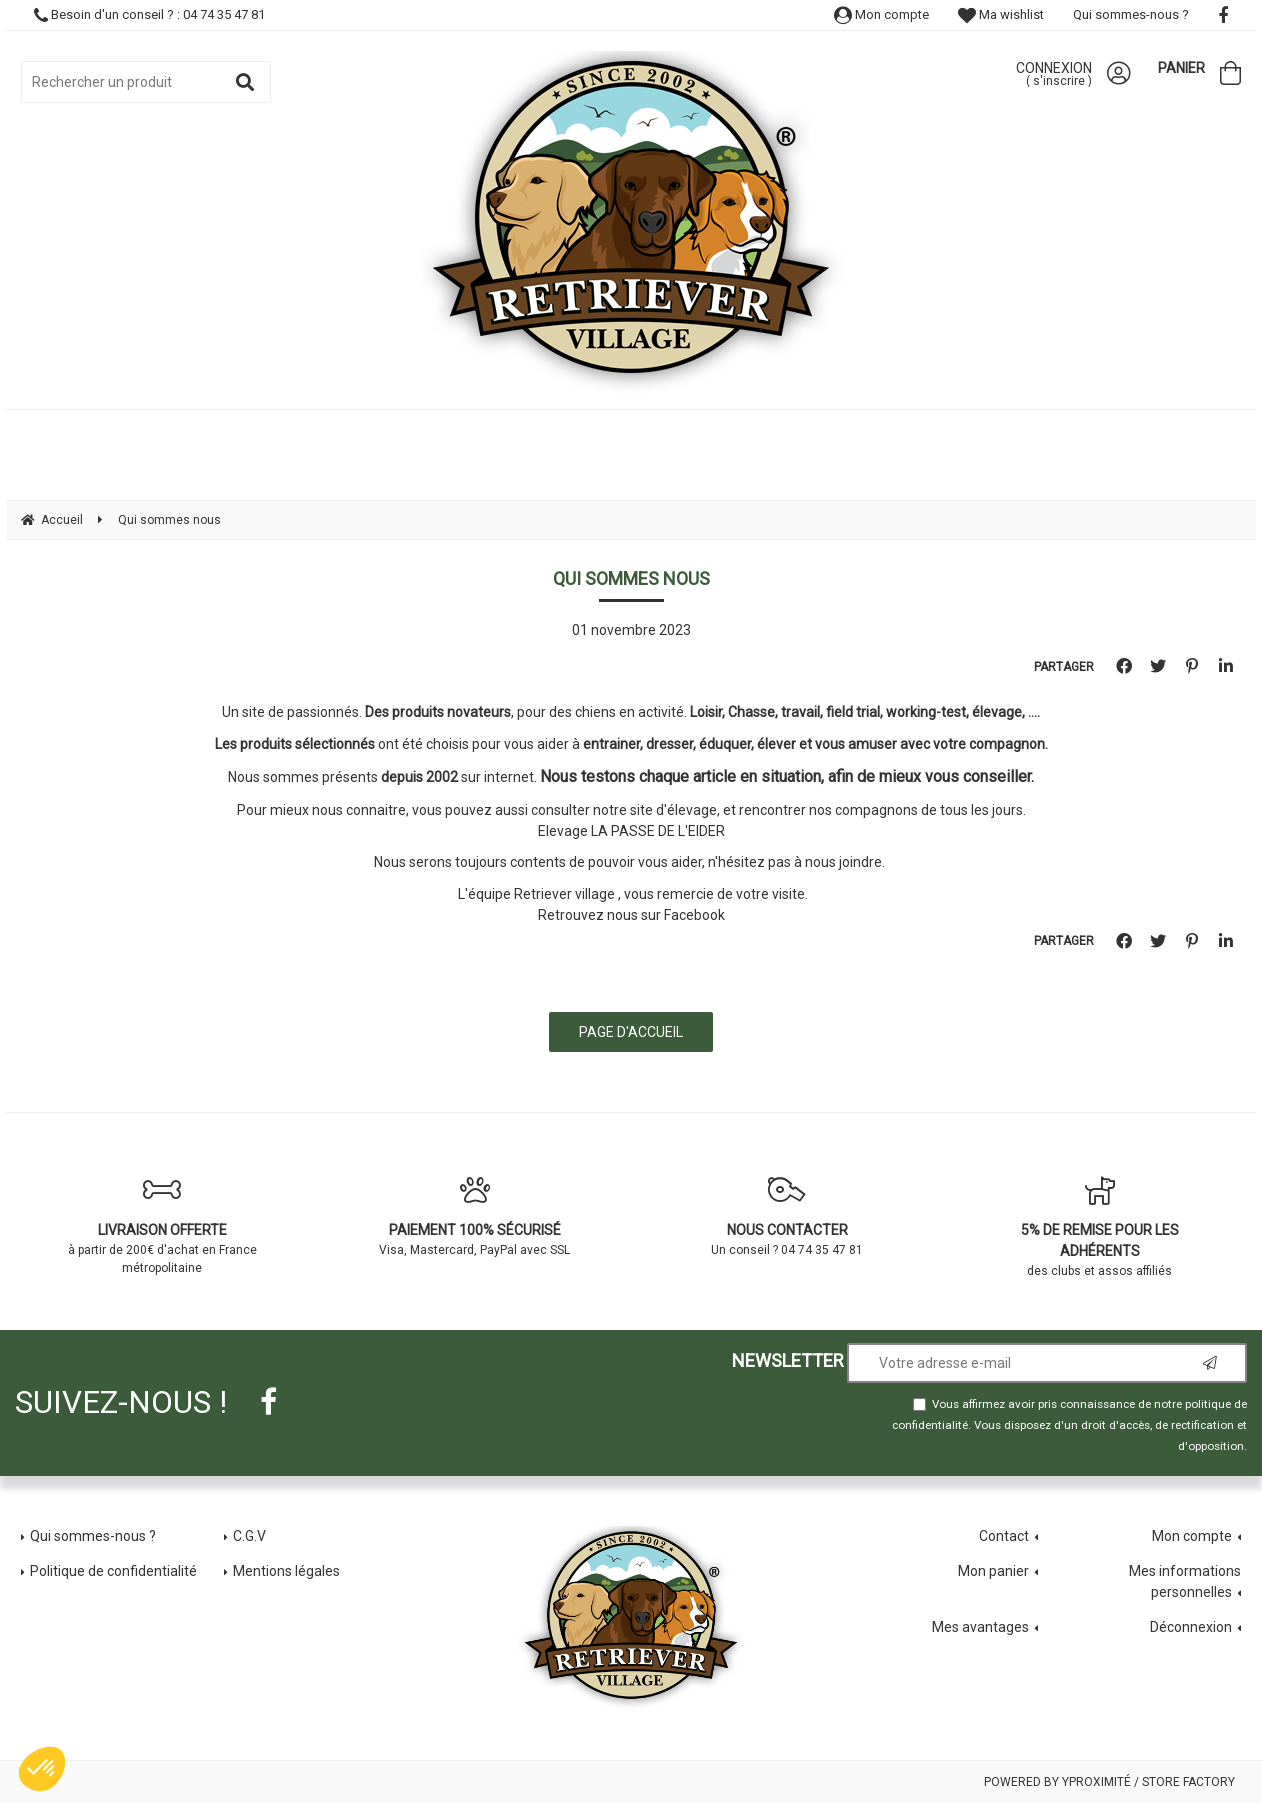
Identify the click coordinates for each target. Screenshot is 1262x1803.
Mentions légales (286, 1571)
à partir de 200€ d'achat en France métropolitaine (162, 1225)
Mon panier (993, 1571)
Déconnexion (1191, 1627)
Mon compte (881, 14)
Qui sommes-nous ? (1131, 14)
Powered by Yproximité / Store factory (1109, 1782)
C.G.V (249, 1536)
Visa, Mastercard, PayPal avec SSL (475, 1216)
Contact (1004, 1536)
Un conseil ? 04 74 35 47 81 (787, 1216)
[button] (42, 1769)
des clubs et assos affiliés (1100, 1226)
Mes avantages (980, 1627)
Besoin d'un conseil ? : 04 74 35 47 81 (149, 14)
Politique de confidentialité (113, 1571)
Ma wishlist (1001, 14)
